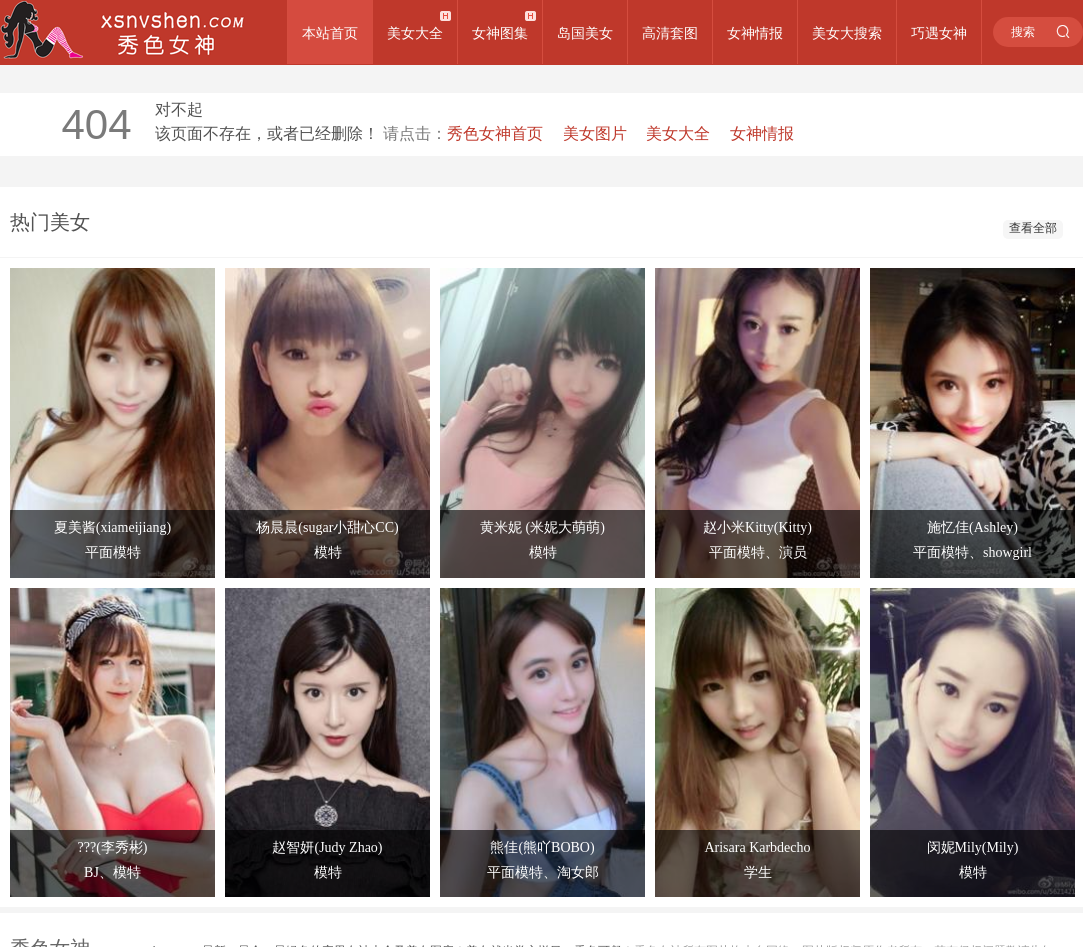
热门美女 (50, 222)
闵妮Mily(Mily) (973, 847)
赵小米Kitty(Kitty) (757, 527)
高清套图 (670, 33)
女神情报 (755, 33)
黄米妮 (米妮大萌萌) (542, 527)
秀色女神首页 (495, 133)
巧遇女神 (939, 33)
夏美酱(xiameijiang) (112, 527)
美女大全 (415, 33)
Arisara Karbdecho (757, 847)
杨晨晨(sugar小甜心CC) (327, 527)
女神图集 (500, 33)
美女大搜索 (847, 33)
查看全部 (1033, 228)
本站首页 (330, 33)
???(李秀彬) (113, 847)
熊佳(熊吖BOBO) (542, 847)
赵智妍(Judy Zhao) (327, 847)
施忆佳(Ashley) (972, 527)
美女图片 (595, 133)
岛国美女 (585, 33)
